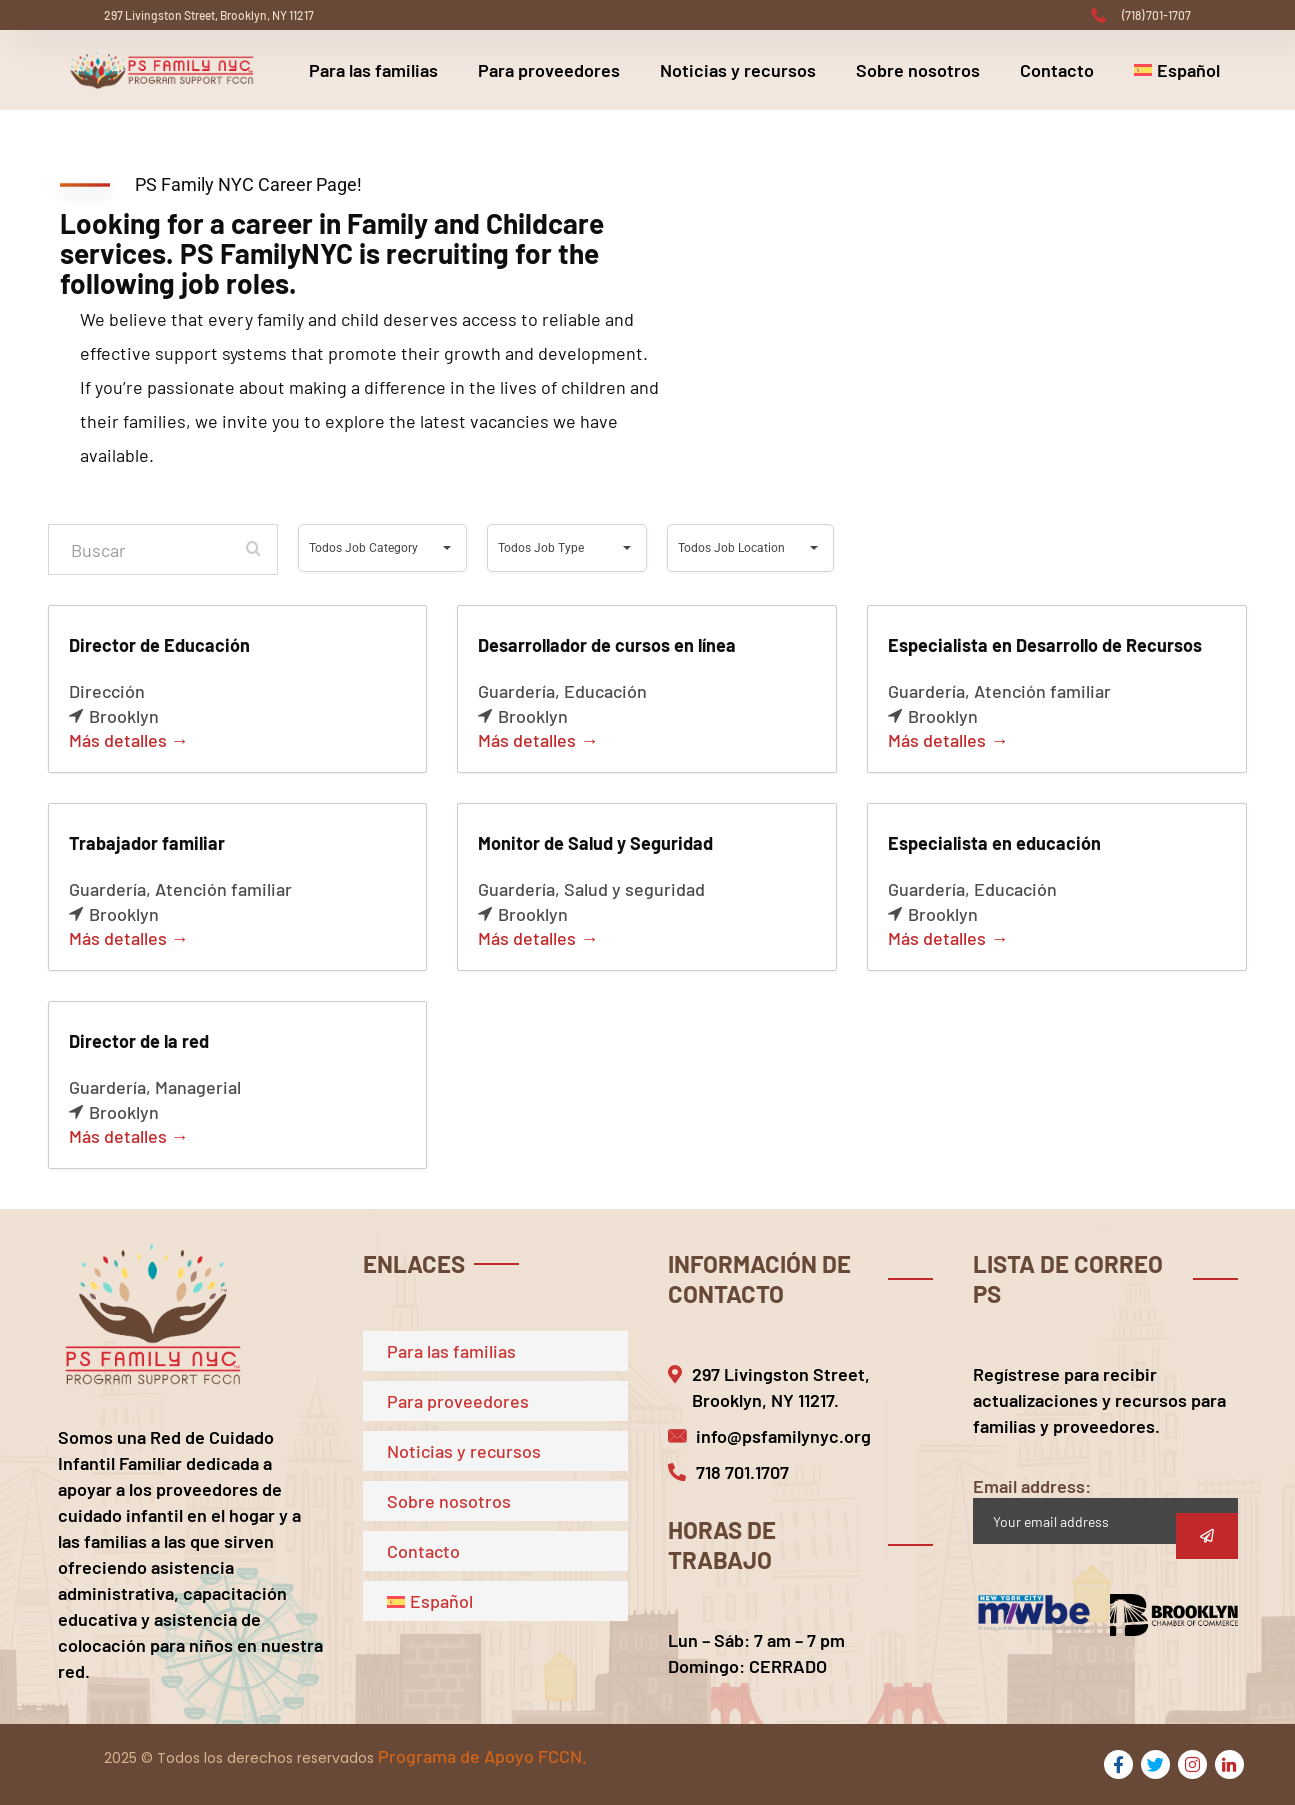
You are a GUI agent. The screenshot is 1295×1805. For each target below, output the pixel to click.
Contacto (1057, 70)
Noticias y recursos (738, 70)
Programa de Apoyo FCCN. (482, 1756)
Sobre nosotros (918, 70)
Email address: (1105, 1509)
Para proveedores (549, 70)
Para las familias (373, 70)
